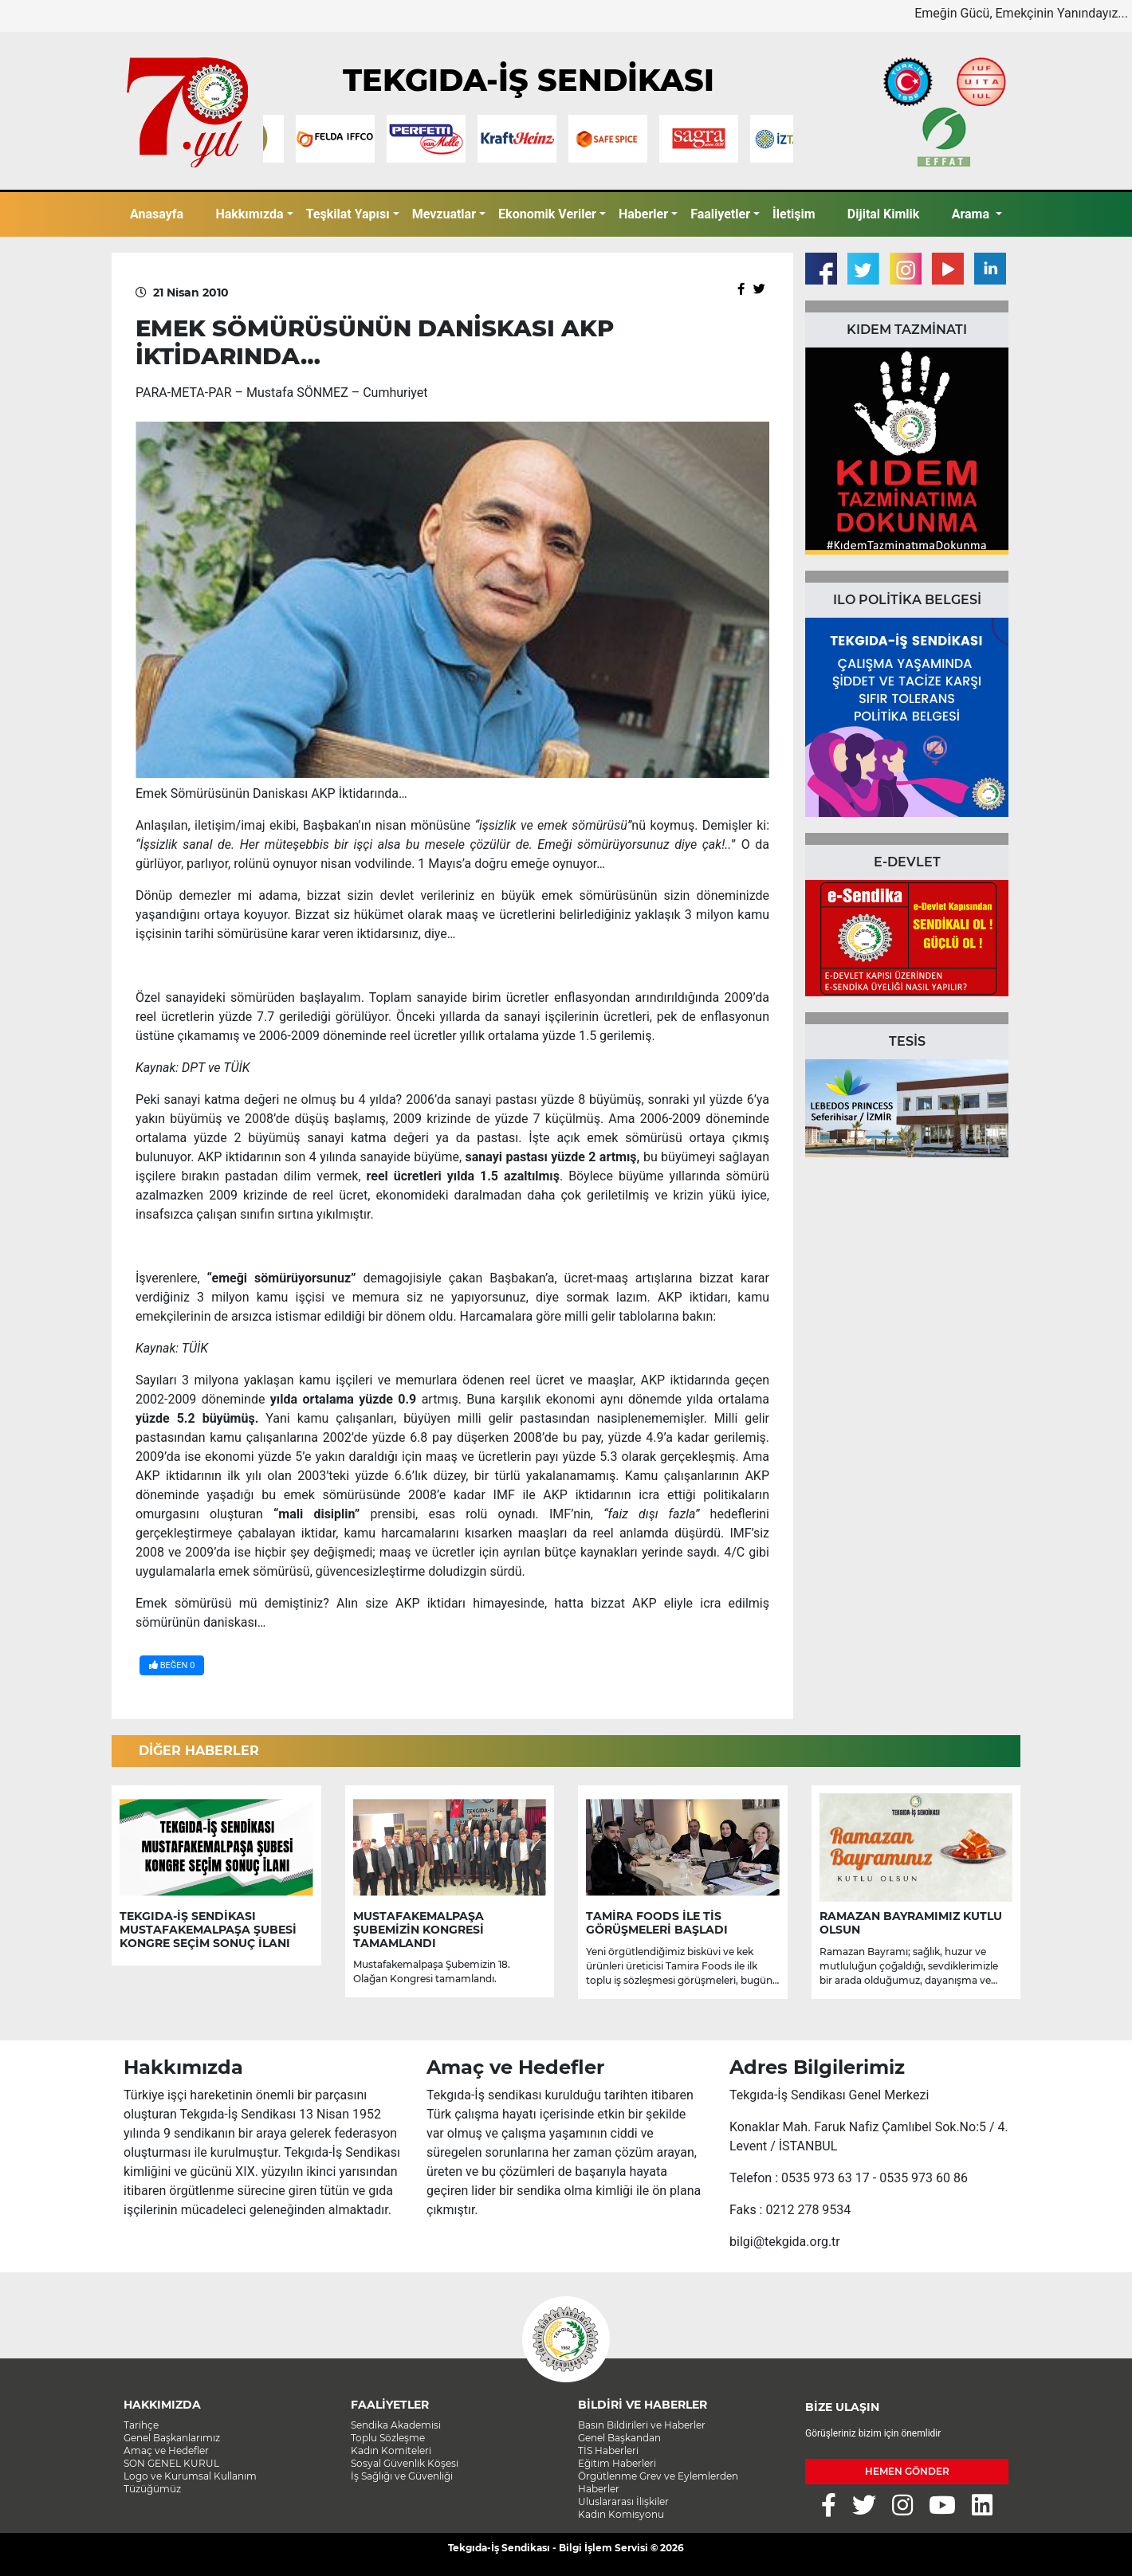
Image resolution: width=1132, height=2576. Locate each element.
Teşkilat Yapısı (348, 214)
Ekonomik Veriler (547, 214)
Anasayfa (156, 214)
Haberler (643, 214)
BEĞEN (172, 1665)
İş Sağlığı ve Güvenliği (402, 2476)
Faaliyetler (720, 214)
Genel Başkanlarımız (172, 2438)
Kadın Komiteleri (391, 2450)
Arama (972, 214)
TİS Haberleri (608, 2450)
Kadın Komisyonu (621, 2514)
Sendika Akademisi (396, 2425)
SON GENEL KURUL (171, 2463)
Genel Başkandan (619, 2438)
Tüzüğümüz (152, 2489)
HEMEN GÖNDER (907, 2471)
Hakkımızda (249, 214)
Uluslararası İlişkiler (623, 2501)
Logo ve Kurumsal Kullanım (190, 2476)
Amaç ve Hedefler (166, 2450)
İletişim (794, 214)
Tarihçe (141, 2425)
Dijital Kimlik (883, 214)
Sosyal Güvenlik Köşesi (404, 2463)
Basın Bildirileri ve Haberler (642, 2425)
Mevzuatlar (444, 214)
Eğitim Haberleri (617, 2463)
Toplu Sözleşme (388, 2438)
